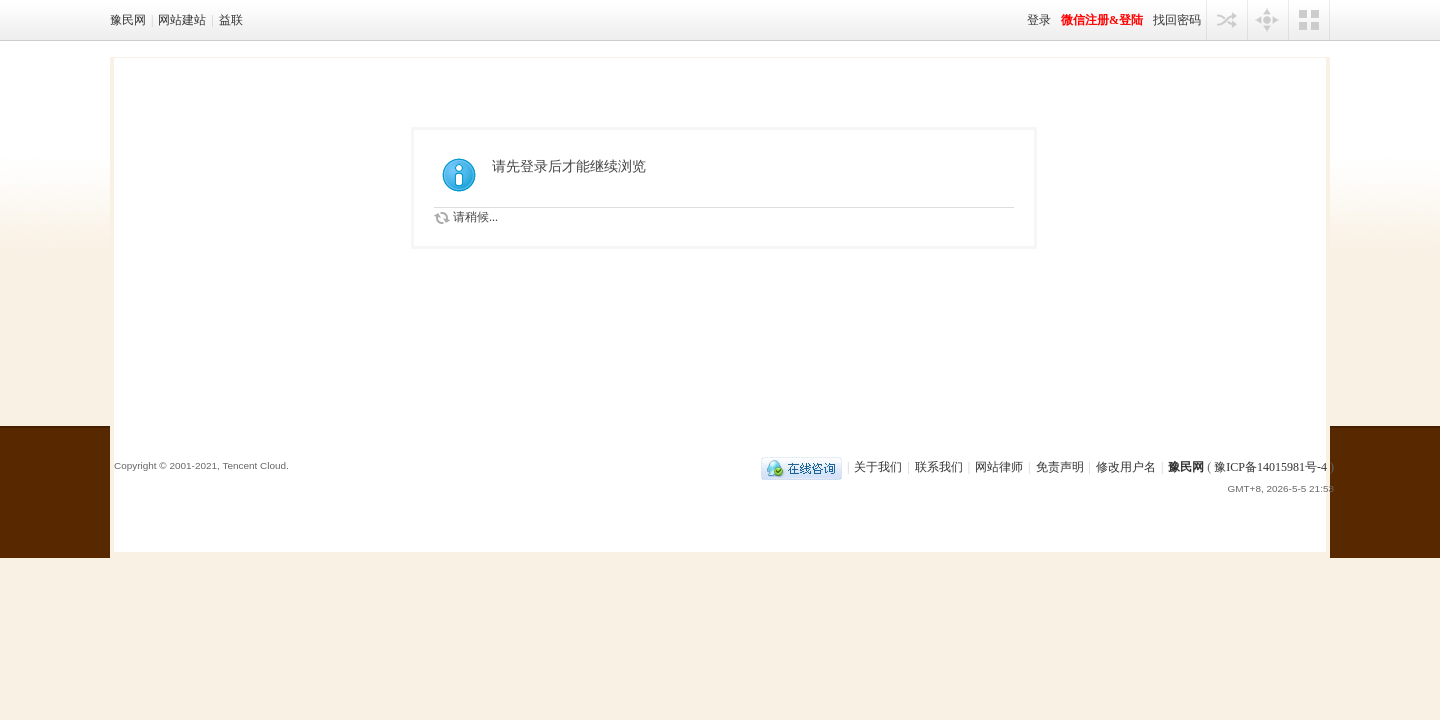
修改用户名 (1126, 467)
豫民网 (128, 20)
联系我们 (939, 467)
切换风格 (1309, 20)
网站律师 (999, 467)
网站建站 (182, 20)
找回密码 (1177, 20)
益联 (231, 20)
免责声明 (1060, 467)
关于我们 (878, 467)
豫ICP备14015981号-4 (1270, 467)
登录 (1039, 20)
